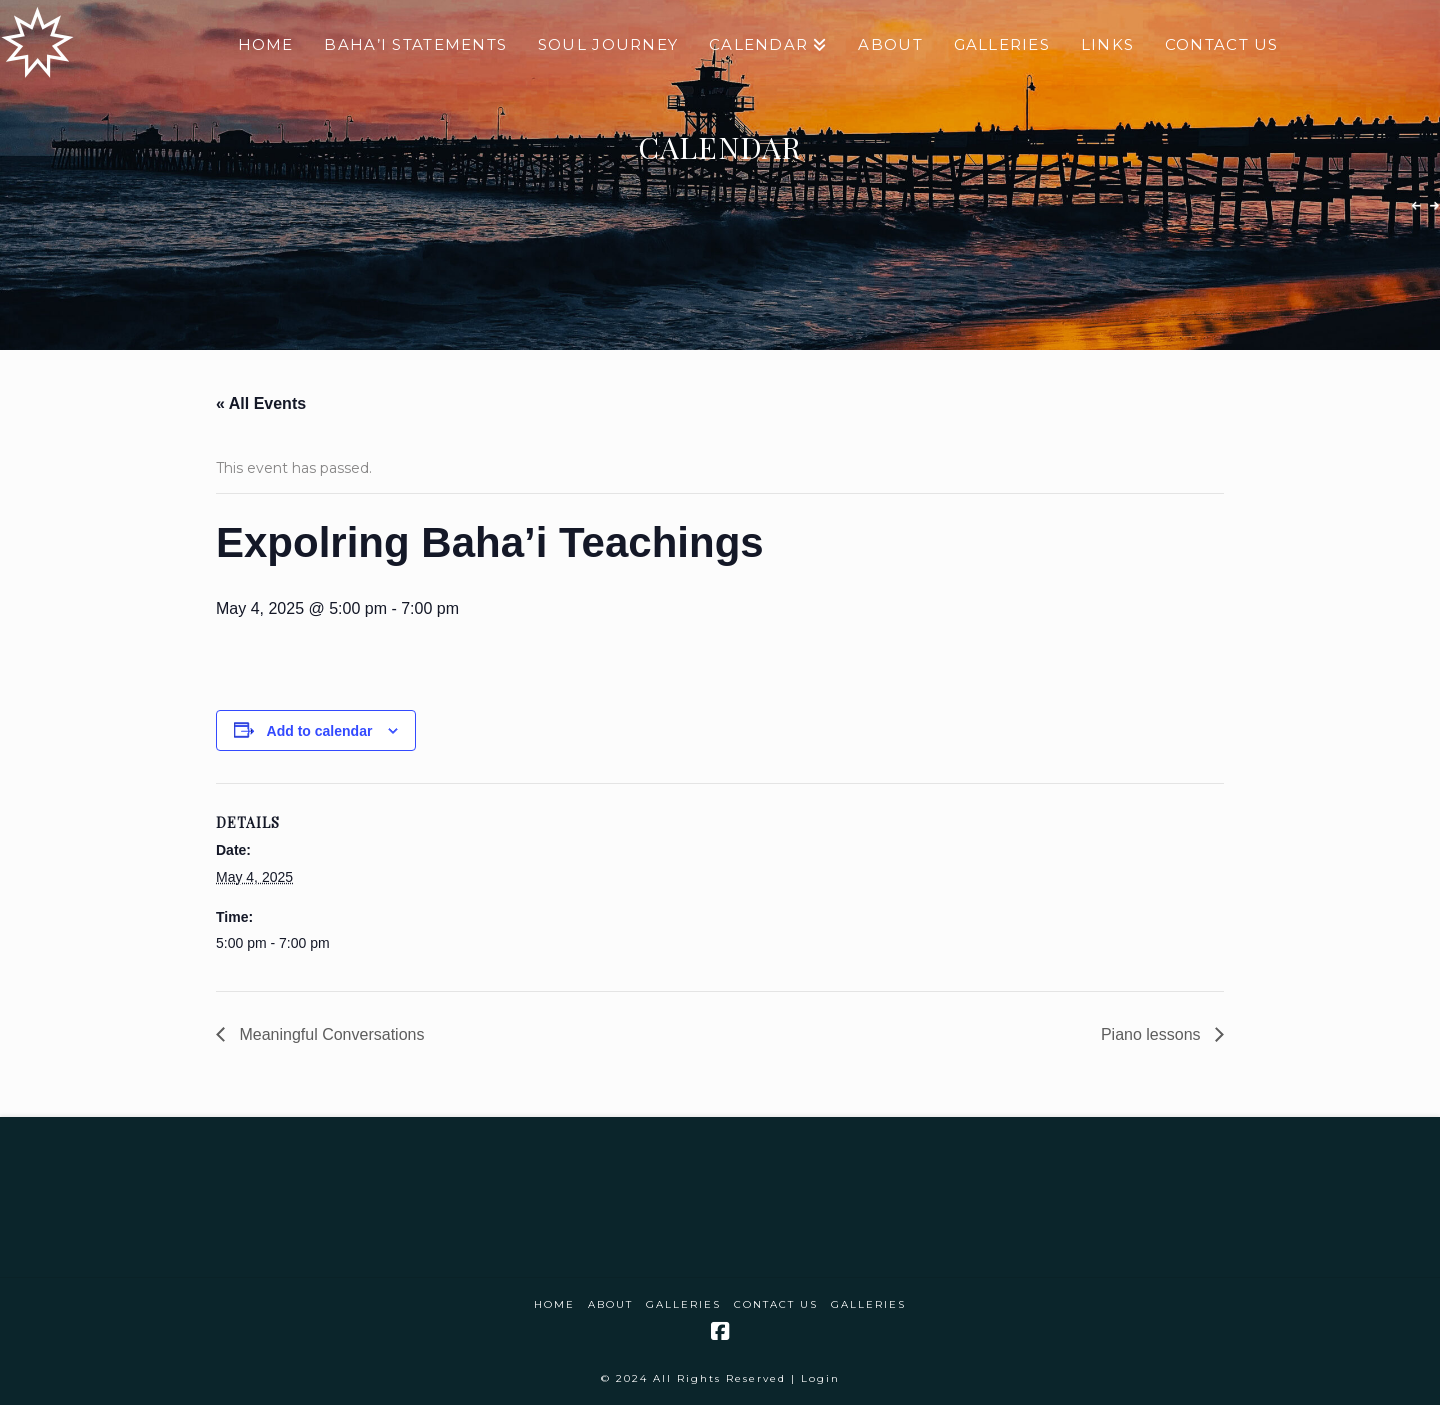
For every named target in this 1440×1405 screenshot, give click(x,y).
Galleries (683, 1304)
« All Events (261, 403)
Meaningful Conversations (329, 1034)
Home (554, 1304)
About (610, 1304)
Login (820, 1378)
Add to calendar (320, 731)
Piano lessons (1153, 1034)
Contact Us (776, 1304)
